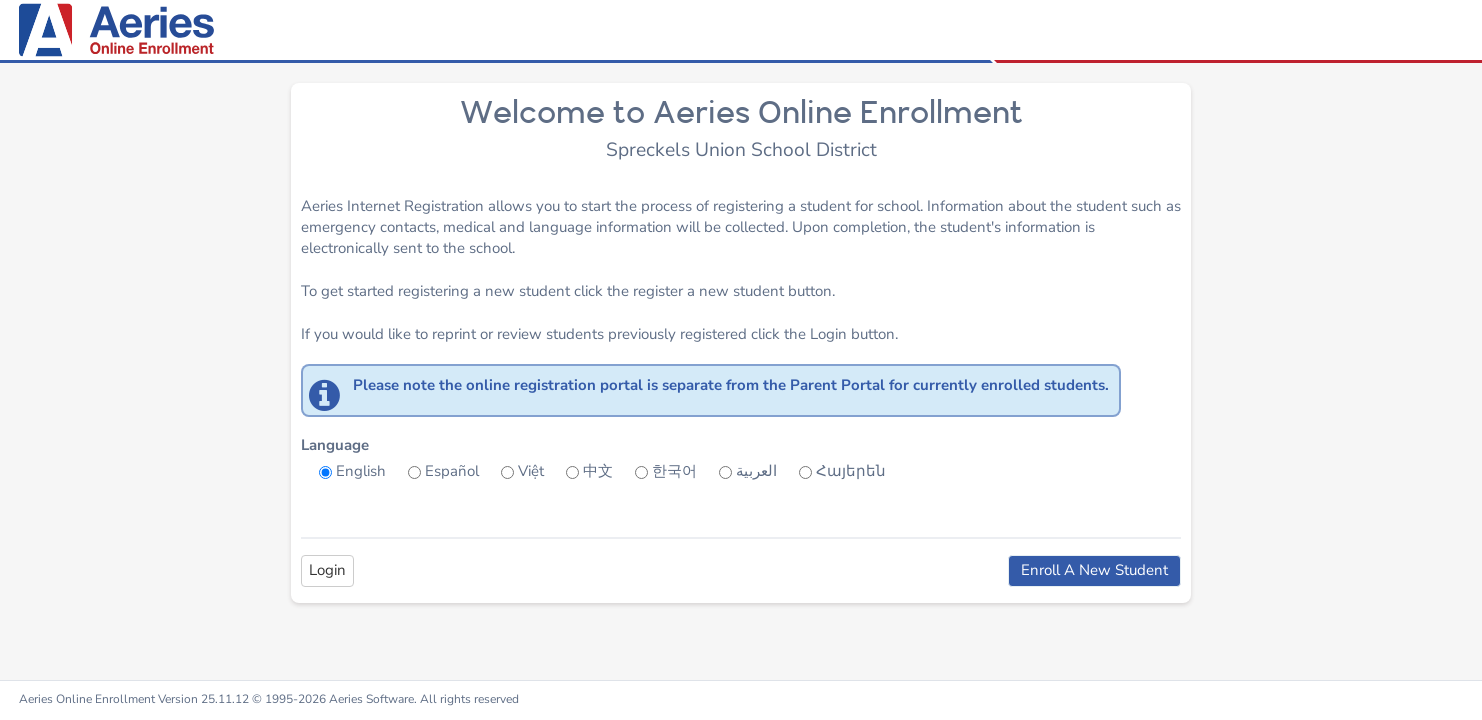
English (361, 471)
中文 (598, 471)
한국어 (674, 471)
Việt (531, 471)
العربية (756, 471)
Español (452, 471)
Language (335, 445)
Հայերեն (851, 471)
